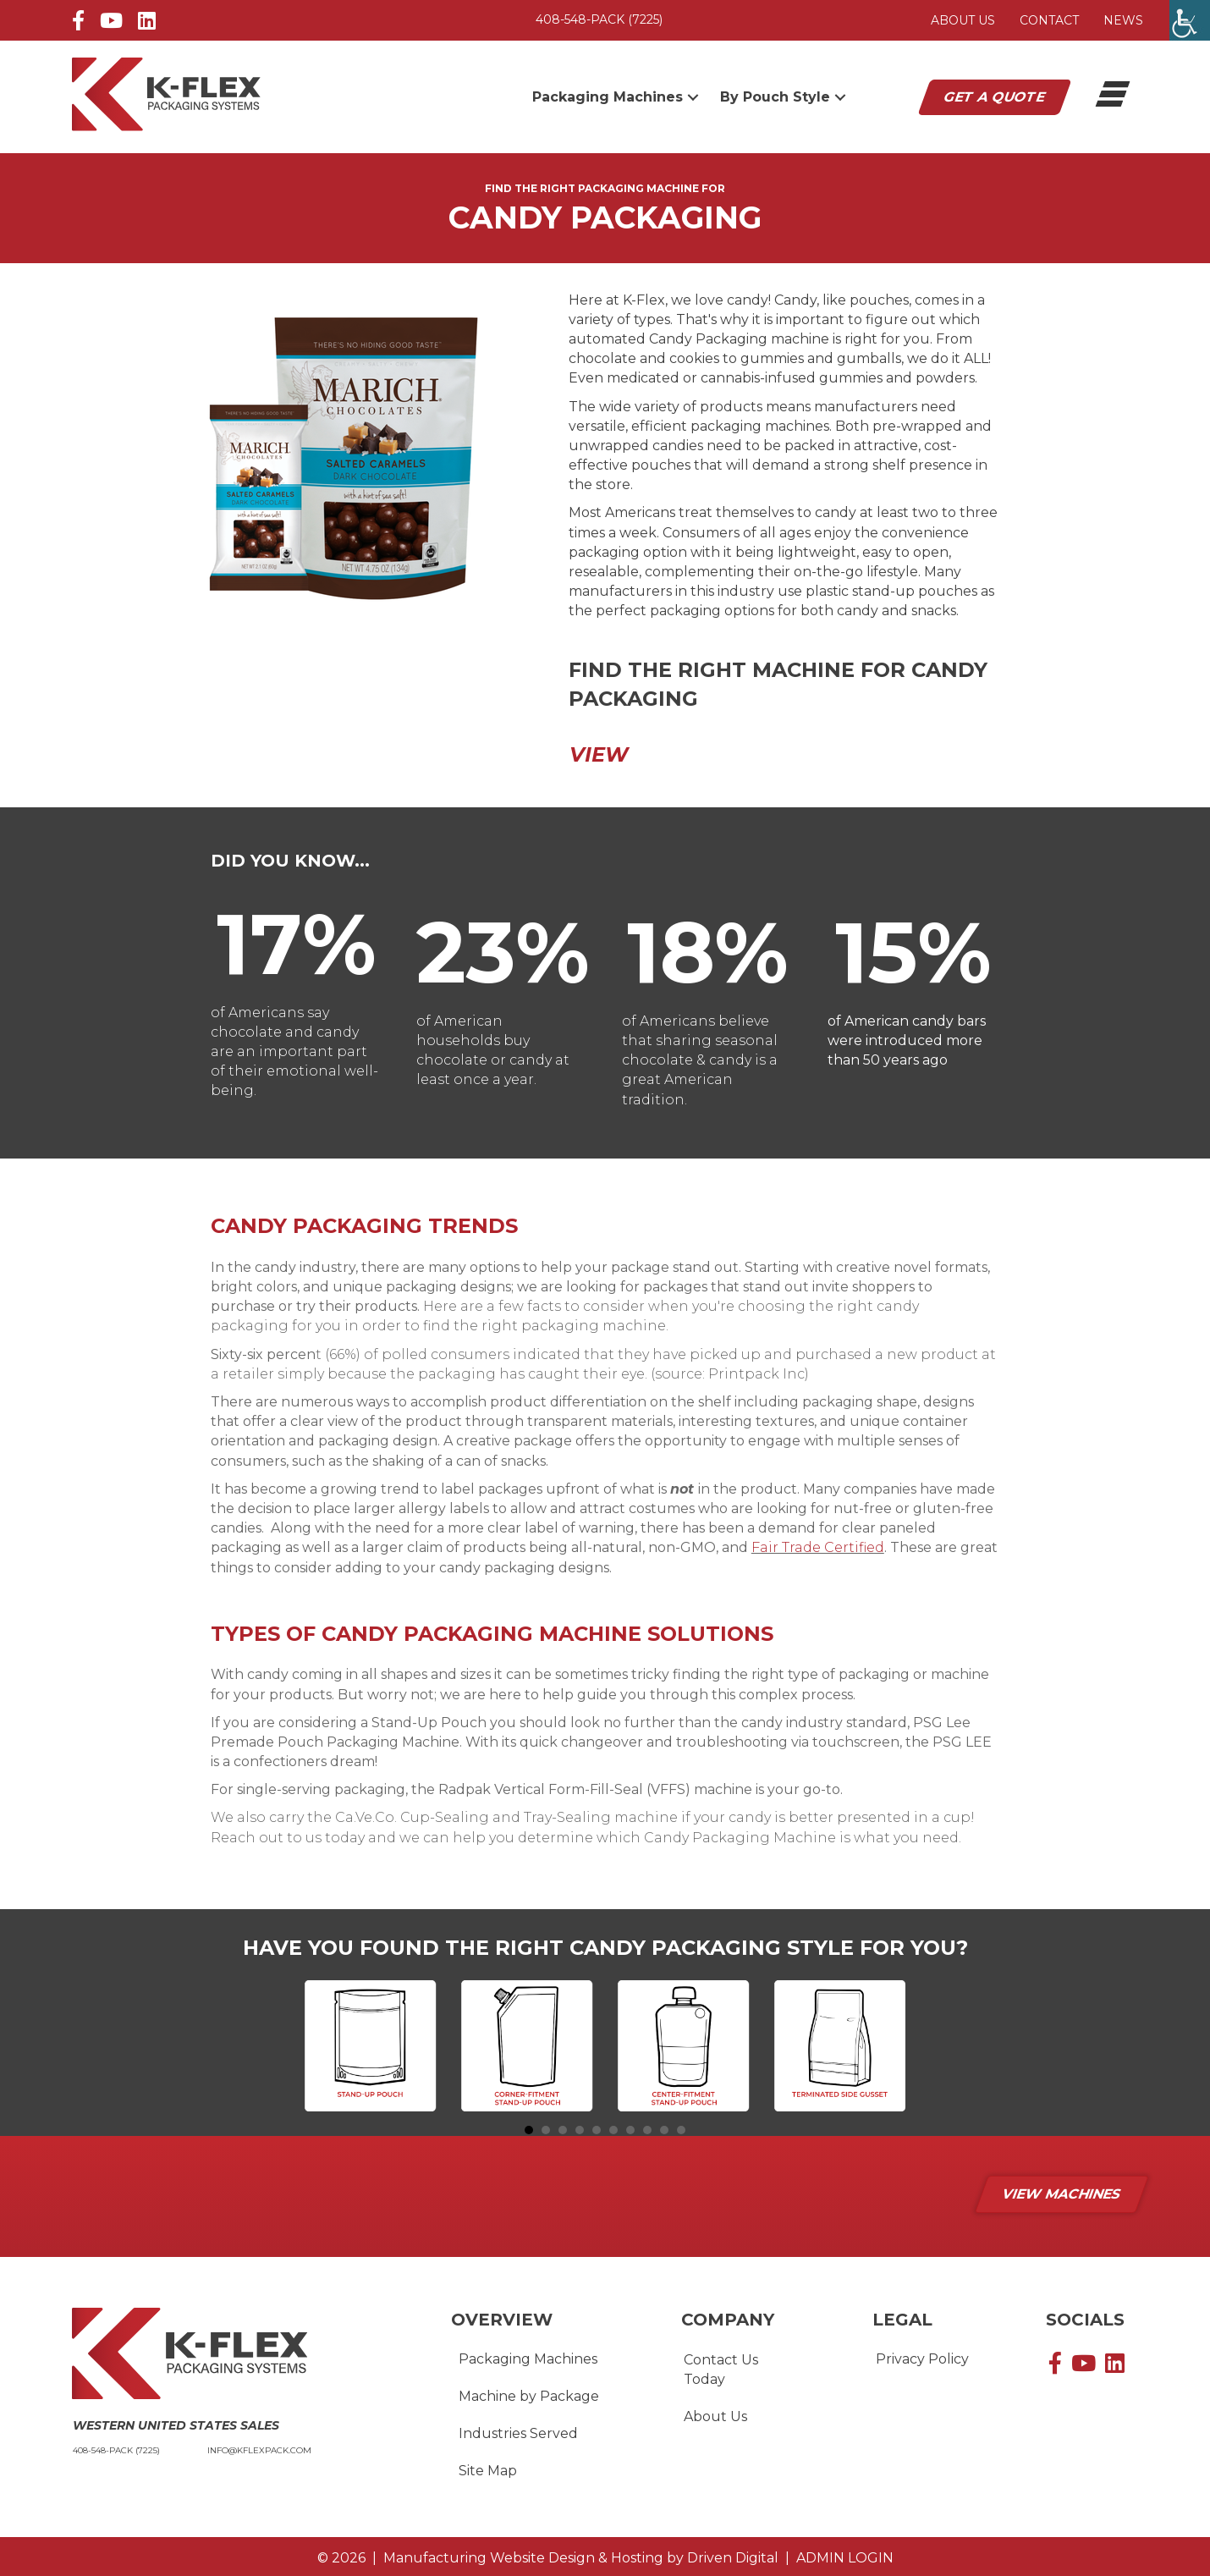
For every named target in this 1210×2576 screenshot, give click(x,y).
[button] (693, 97)
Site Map (488, 2471)
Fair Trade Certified (817, 1547)
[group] (296, 943)
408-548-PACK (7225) (599, 19)
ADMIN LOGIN (841, 2558)
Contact (1049, 20)
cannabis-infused (758, 378)
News (1123, 20)
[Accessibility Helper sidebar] (1189, 20)
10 (681, 2130)
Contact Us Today (721, 2369)
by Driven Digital (580, 2558)
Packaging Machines (528, 2359)
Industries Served (518, 2433)
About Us (963, 20)
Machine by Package (529, 2396)
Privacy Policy (922, 2359)
